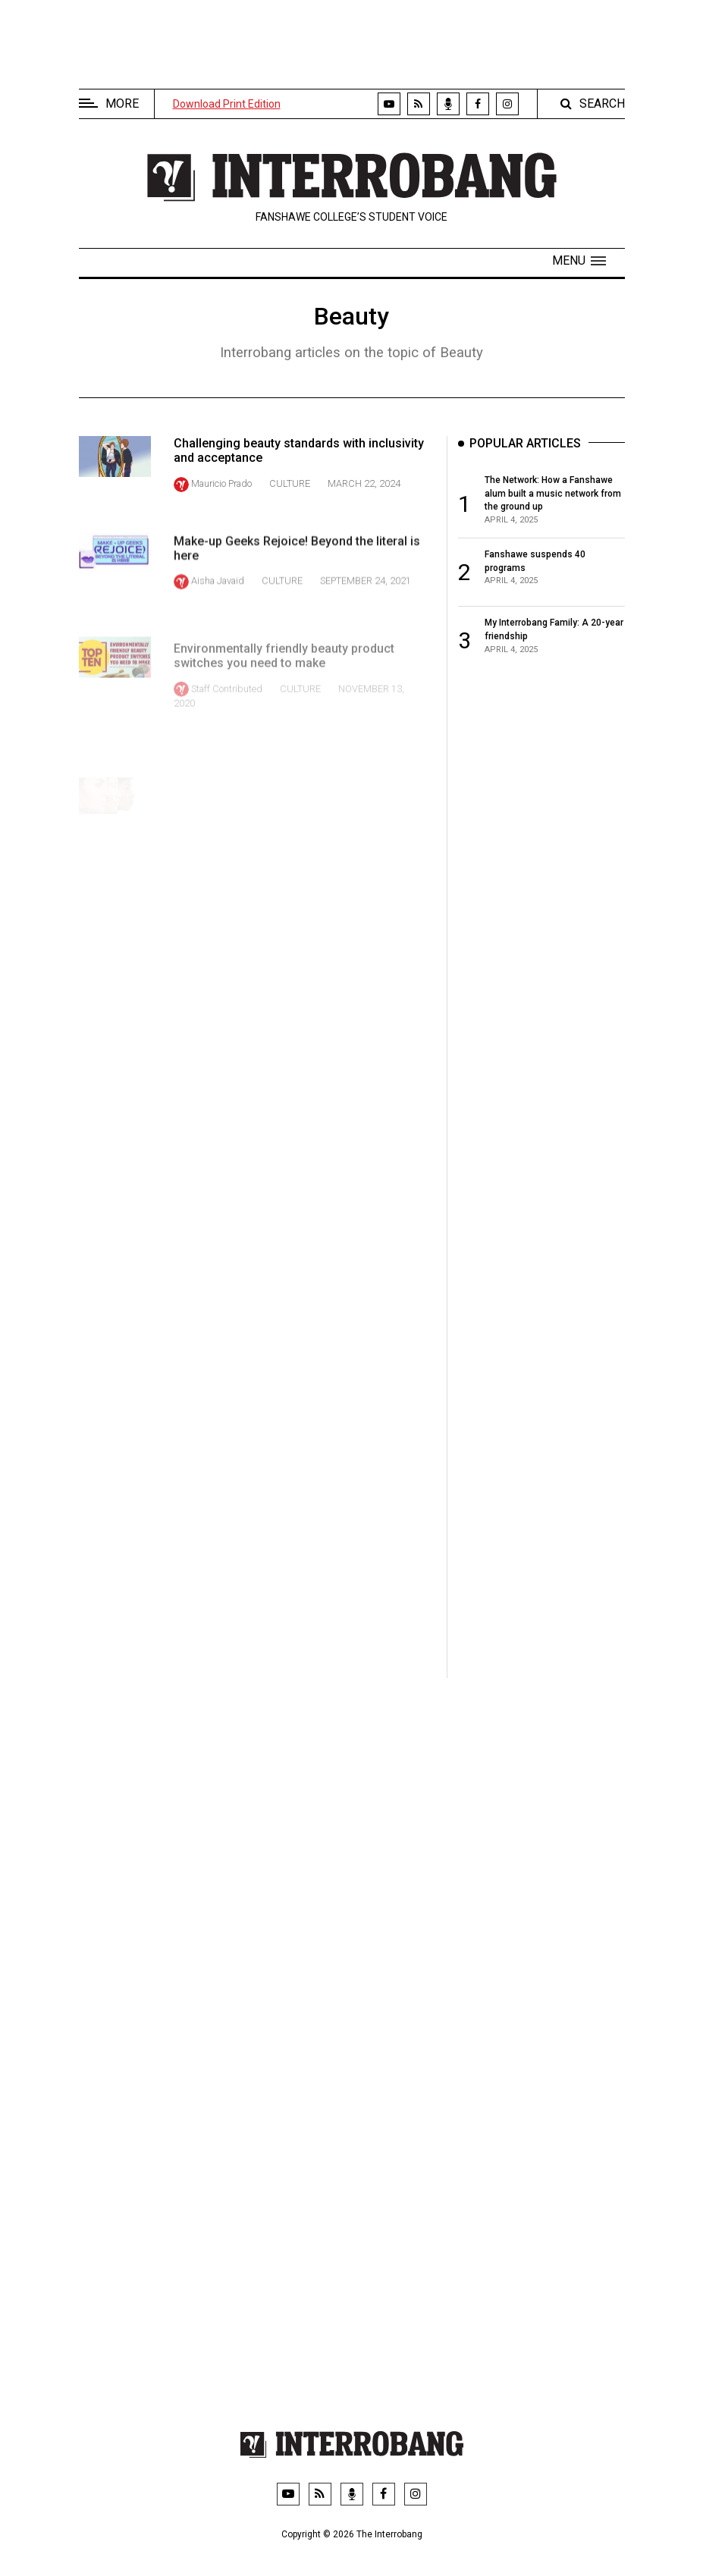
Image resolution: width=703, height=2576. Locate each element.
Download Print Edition (227, 104)
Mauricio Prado (221, 483)
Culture (289, 483)
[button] (579, 261)
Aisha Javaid (217, 600)
